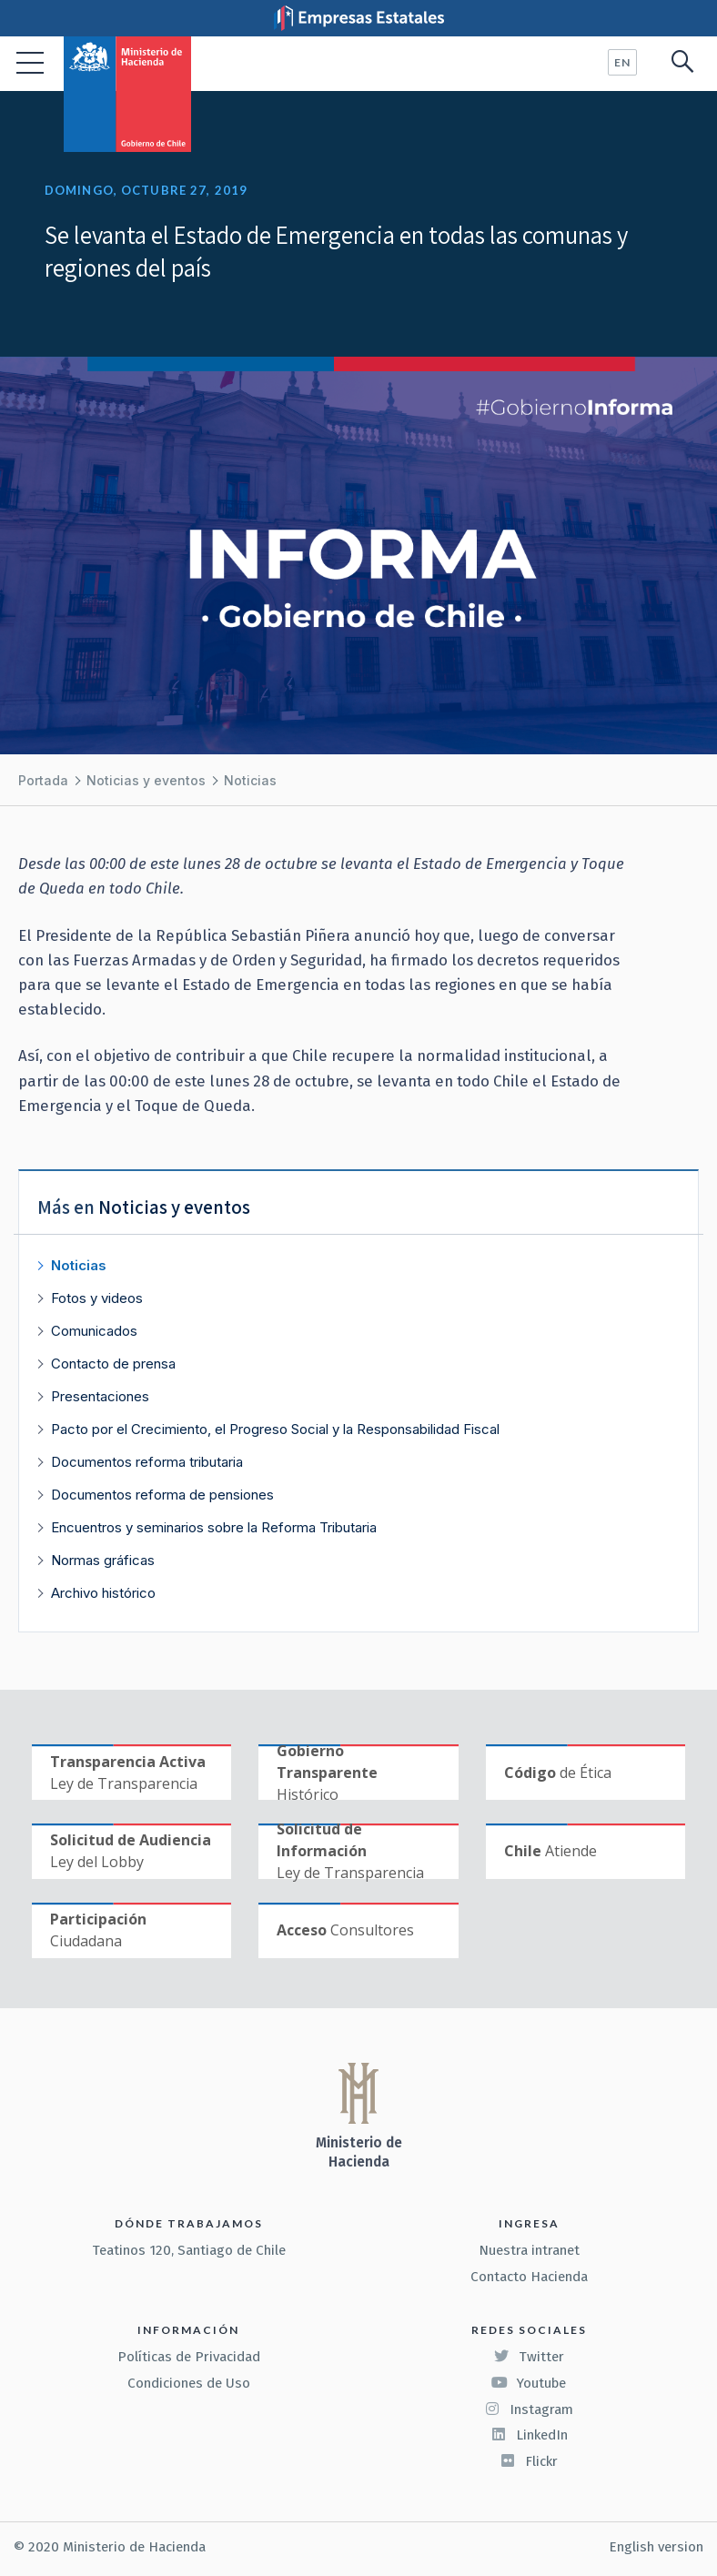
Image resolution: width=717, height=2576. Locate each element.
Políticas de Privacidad (188, 2357)
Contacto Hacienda (529, 2276)
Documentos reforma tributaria (147, 1461)
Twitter (528, 2357)
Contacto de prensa (113, 1363)
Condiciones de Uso (188, 2383)
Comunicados (94, 1330)
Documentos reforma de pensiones (162, 1494)
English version (656, 2547)
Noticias (250, 780)
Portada (43, 780)
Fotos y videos (97, 1298)
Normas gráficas (103, 1560)
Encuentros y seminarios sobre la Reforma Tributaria (214, 1527)
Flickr (529, 2461)
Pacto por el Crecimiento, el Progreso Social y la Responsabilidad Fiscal (275, 1429)
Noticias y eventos (146, 780)
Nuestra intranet (529, 2250)
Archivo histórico (103, 1592)
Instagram (528, 2409)
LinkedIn (529, 2435)
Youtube (528, 2383)
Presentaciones (100, 1396)
